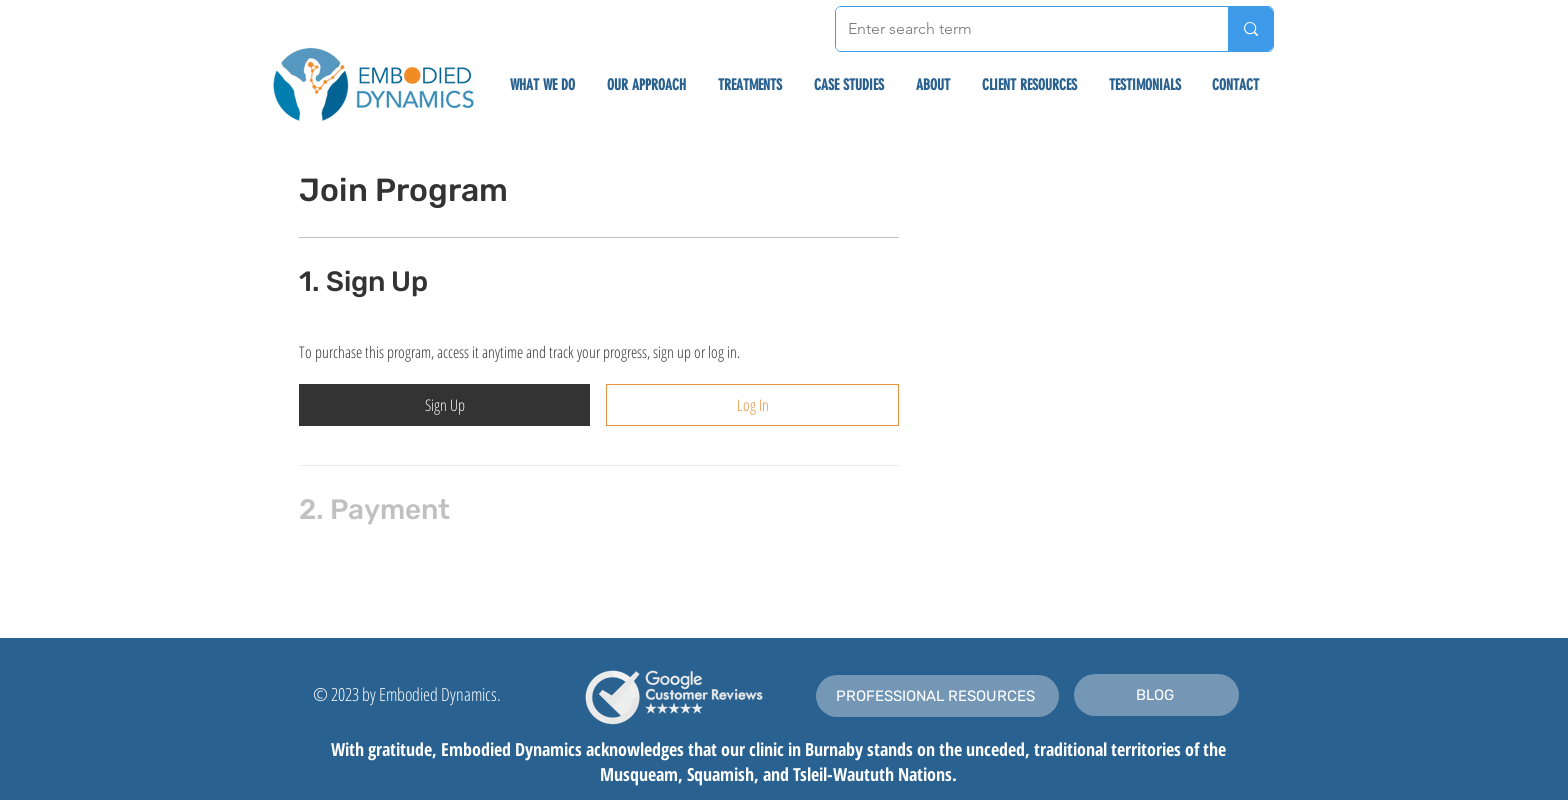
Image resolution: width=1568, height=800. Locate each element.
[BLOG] (1156, 695)
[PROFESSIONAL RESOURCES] (937, 696)
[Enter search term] (1017, 29)
